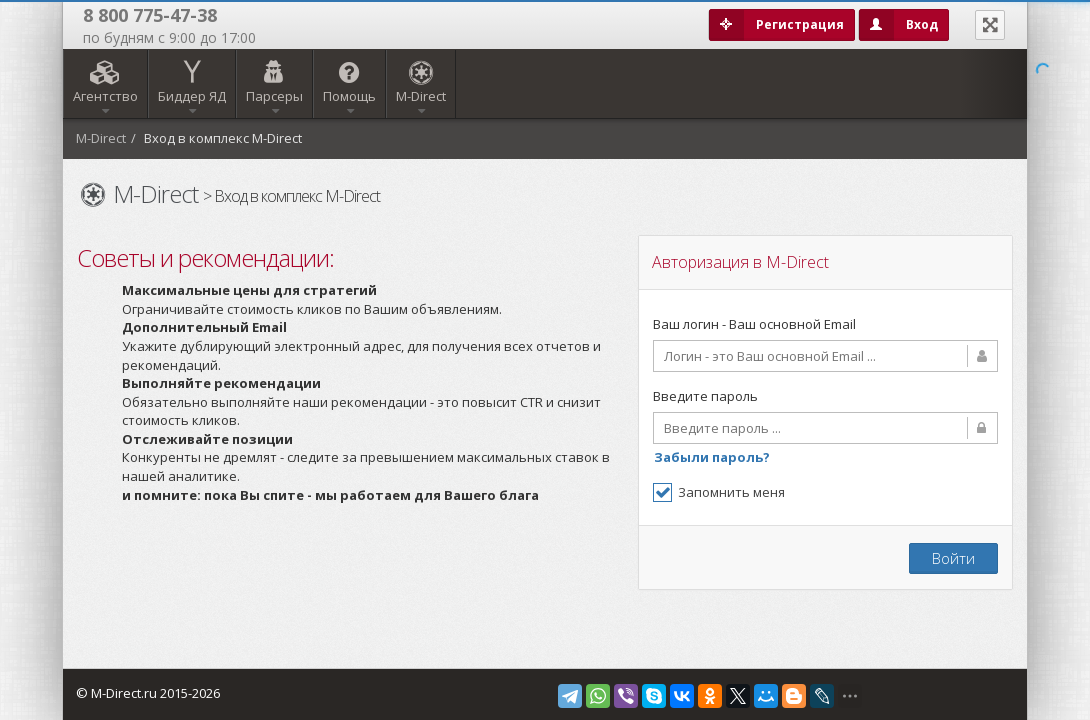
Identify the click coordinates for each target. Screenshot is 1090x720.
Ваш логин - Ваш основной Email (754, 324)
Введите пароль (705, 396)
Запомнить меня (719, 492)
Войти (953, 558)
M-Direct (101, 138)
